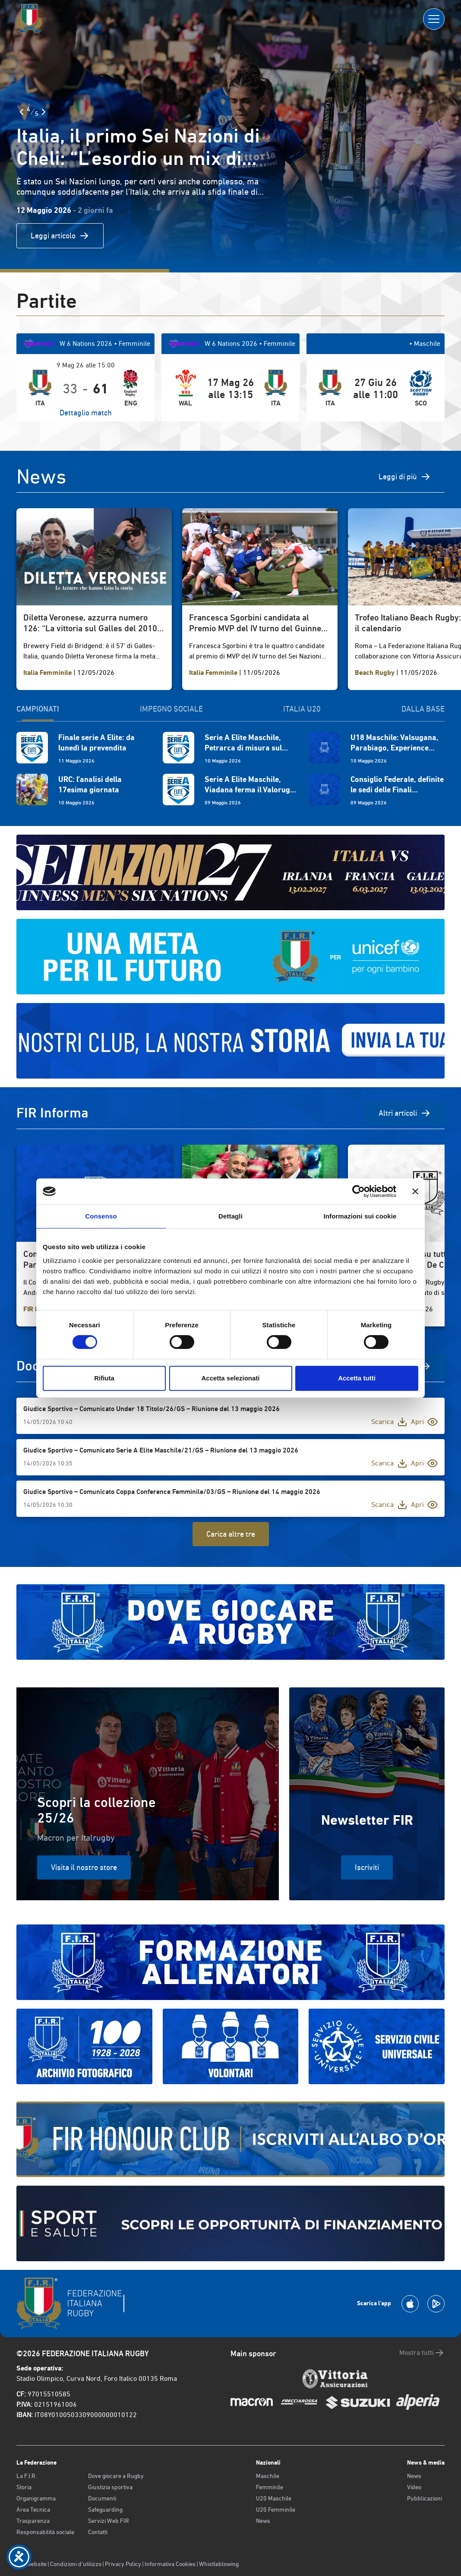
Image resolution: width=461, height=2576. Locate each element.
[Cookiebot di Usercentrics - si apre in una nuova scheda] (358, 1191)
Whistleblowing (219, 2563)
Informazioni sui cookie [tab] (360, 1216)
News (263, 2520)
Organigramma (36, 2498)
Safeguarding (105, 2509)
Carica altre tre (230, 1533)
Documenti (102, 2498)
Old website (31, 2563)
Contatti (97, 2532)
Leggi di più (405, 477)
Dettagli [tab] (230, 1216)
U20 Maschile (273, 2498)
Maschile (267, 2475)
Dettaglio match (86, 412)
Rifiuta (104, 1378)
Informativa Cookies (170, 2563)
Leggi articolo (60, 236)
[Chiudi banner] (415, 1191)
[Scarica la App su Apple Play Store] (410, 2304)
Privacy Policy (123, 2563)
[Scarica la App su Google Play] (436, 2304)
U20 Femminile (275, 2509)
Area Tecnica (33, 2509)
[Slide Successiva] (43, 112)
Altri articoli (405, 1113)
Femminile (269, 2487)
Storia (24, 2487)
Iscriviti (367, 1867)
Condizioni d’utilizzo (75, 2563)
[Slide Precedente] (21, 112)
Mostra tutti (422, 2353)
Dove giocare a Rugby (116, 2475)
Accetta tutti (357, 1378)
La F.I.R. (26, 2475)
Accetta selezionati (230, 1378)
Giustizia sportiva (110, 2487)
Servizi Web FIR (108, 2520)
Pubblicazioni (424, 2498)
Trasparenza (33, 2520)
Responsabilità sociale (45, 2532)
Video (414, 2487)
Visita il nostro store (84, 1867)
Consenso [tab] (101, 1216)
